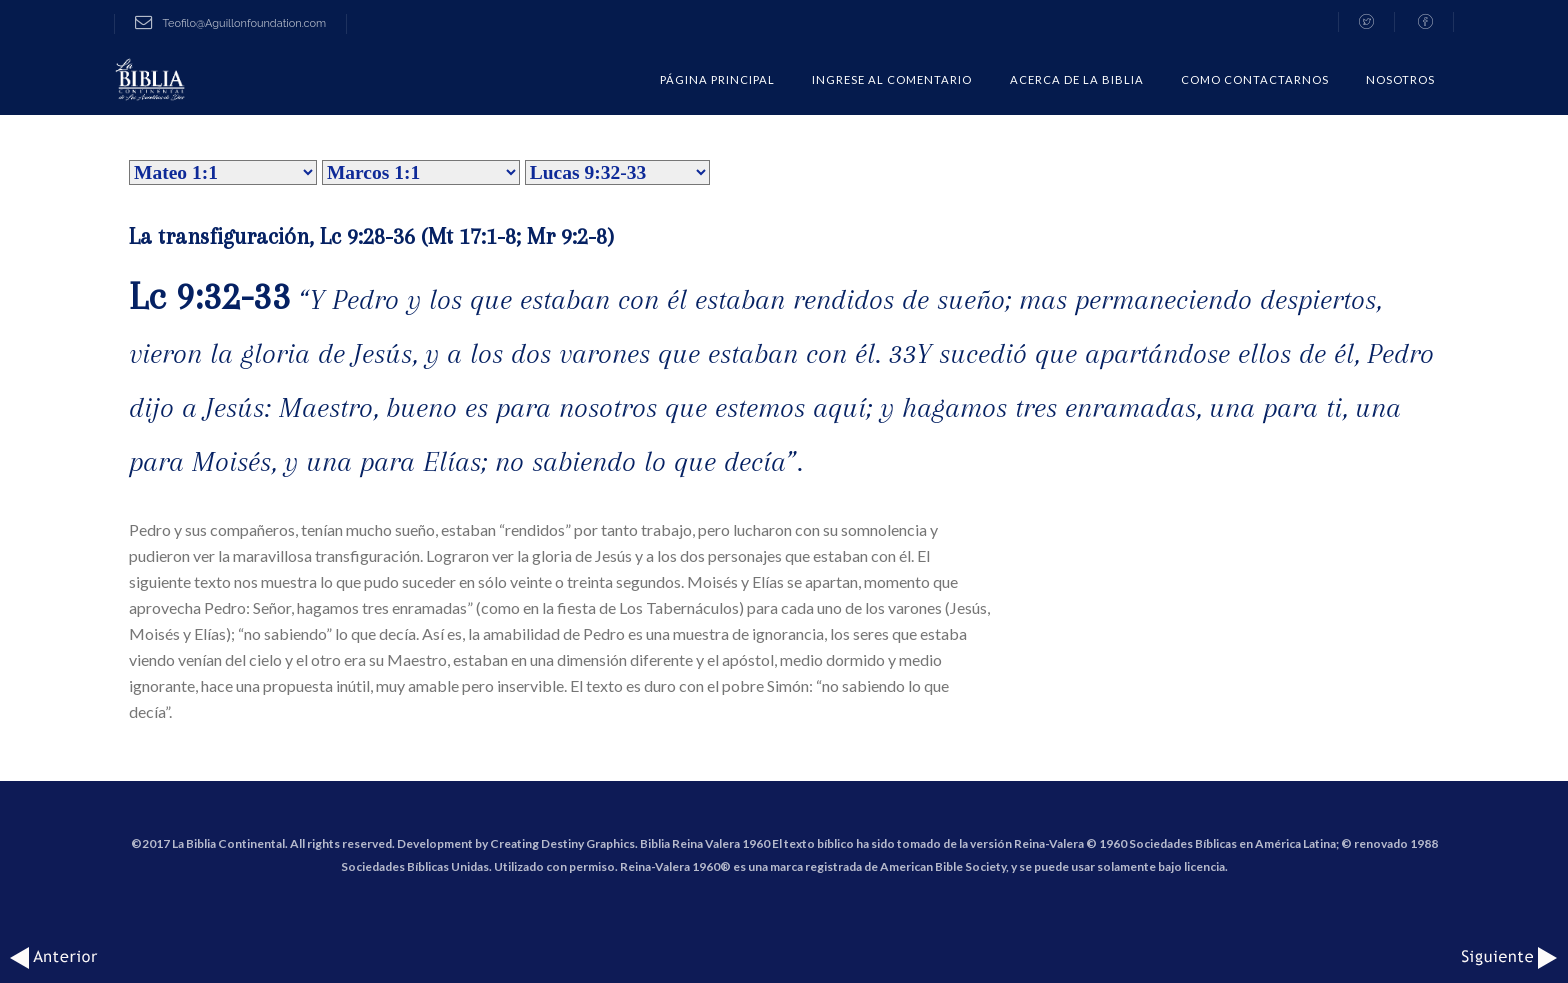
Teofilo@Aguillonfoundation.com (230, 23)
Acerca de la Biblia (1077, 79)
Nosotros (1400, 79)
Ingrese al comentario (892, 79)
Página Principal (717, 79)
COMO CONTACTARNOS (1255, 79)
